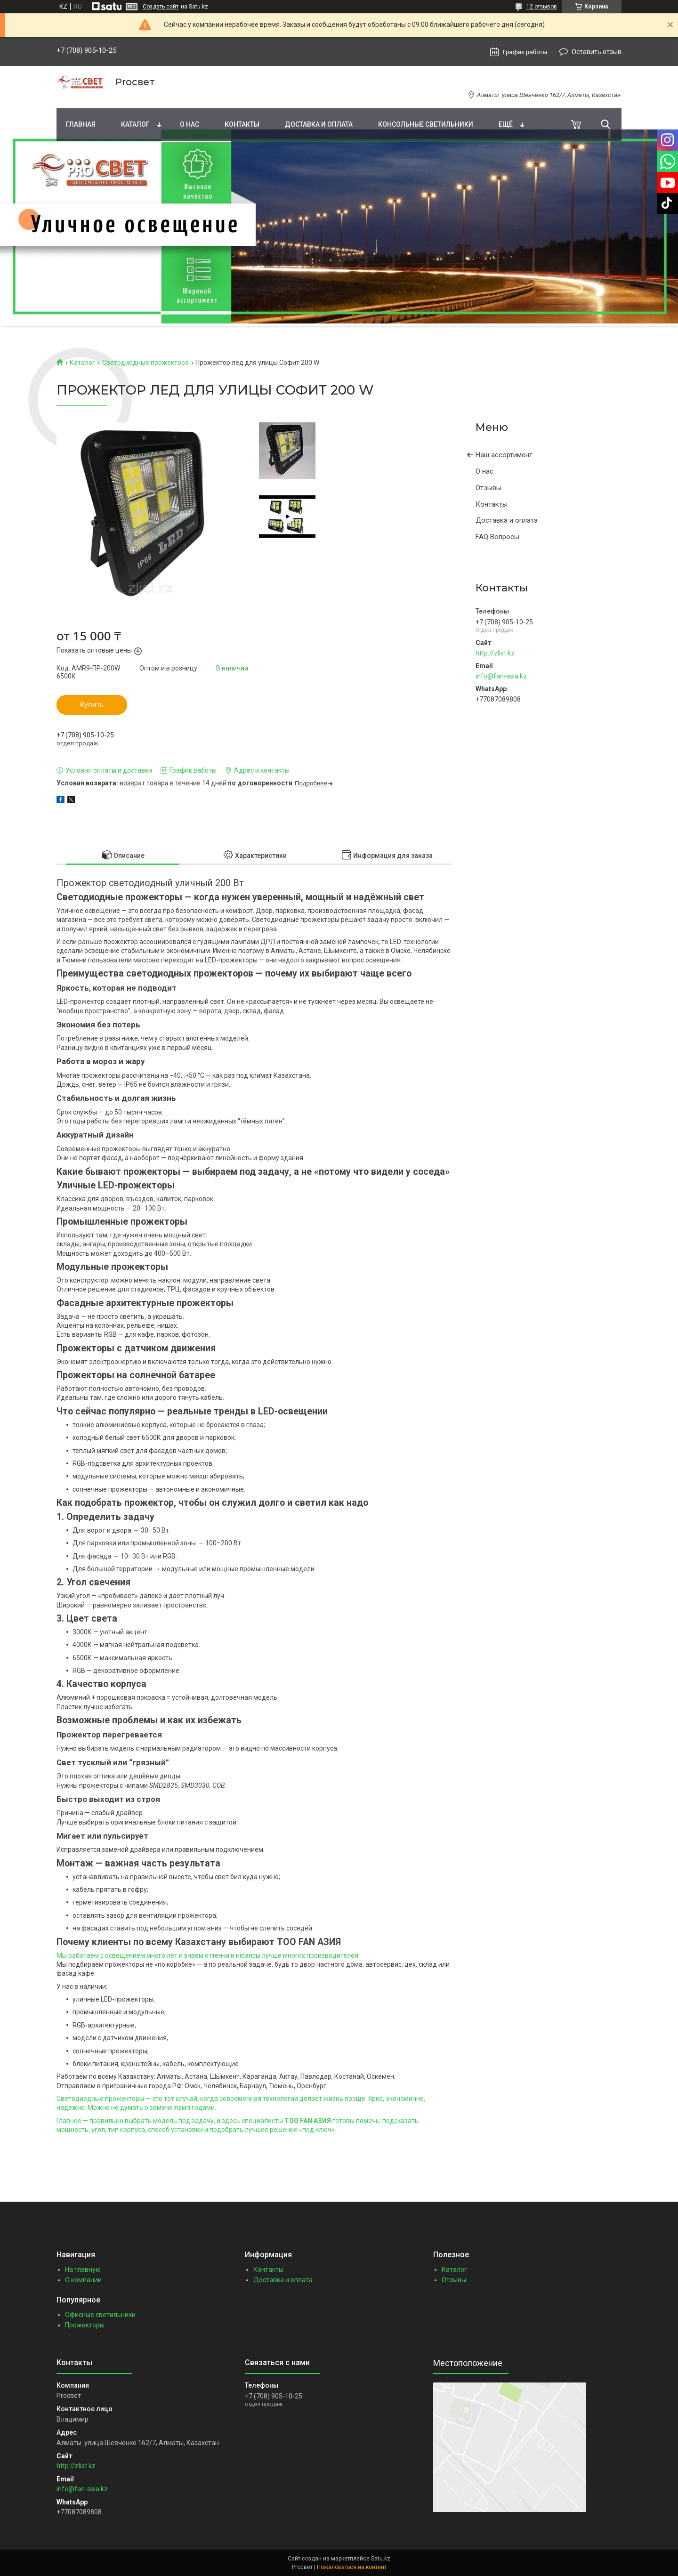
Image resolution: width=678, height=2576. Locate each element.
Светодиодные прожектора (145, 362)
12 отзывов (541, 6)
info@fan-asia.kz (501, 676)
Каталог (135, 124)
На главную (83, 2269)
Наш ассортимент (504, 455)
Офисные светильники (100, 2314)
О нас (189, 124)
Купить (92, 705)
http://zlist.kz (495, 653)
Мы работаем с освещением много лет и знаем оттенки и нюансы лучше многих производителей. (208, 1955)
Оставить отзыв (597, 52)
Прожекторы (85, 2325)
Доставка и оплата (319, 124)
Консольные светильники (425, 124)
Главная (81, 124)
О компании (83, 2280)
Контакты (242, 124)
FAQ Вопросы (497, 537)
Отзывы (488, 488)
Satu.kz (380, 2558)
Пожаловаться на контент (352, 2567)
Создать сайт (160, 6)
